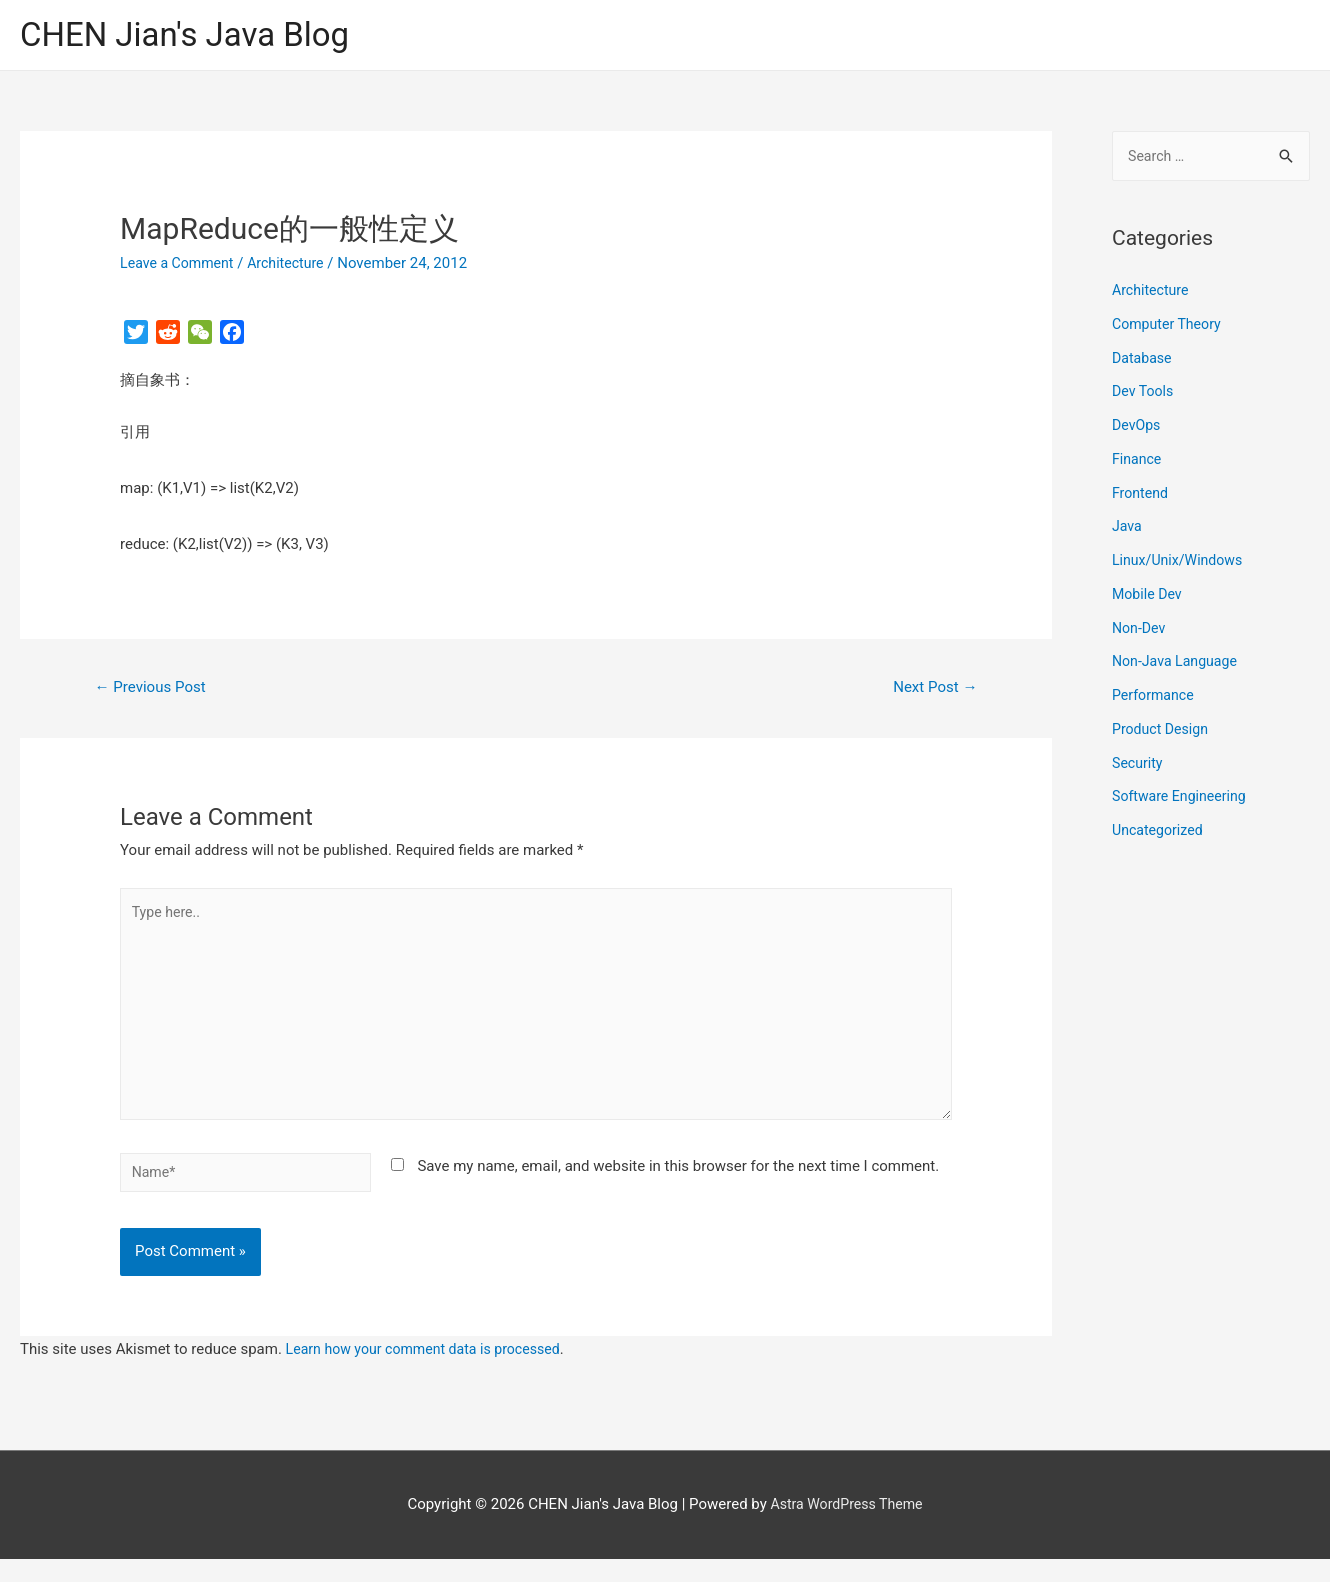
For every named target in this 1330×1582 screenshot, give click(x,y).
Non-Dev (1140, 632)
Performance (1155, 700)
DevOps (1137, 430)
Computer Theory (1170, 328)
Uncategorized (1160, 835)
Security (1139, 767)
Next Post (932, 689)
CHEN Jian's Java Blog (195, 35)
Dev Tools (1144, 396)
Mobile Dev (1149, 598)
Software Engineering (1183, 801)
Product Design (1163, 733)
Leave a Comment (180, 265)
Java (1128, 531)
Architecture (294, 265)
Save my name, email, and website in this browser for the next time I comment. (678, 1185)
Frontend (1141, 497)
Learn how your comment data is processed (431, 1372)
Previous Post (155, 689)
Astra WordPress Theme (847, 1527)
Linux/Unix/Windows (1181, 565)
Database (1143, 362)
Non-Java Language (1178, 666)
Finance (1138, 463)
